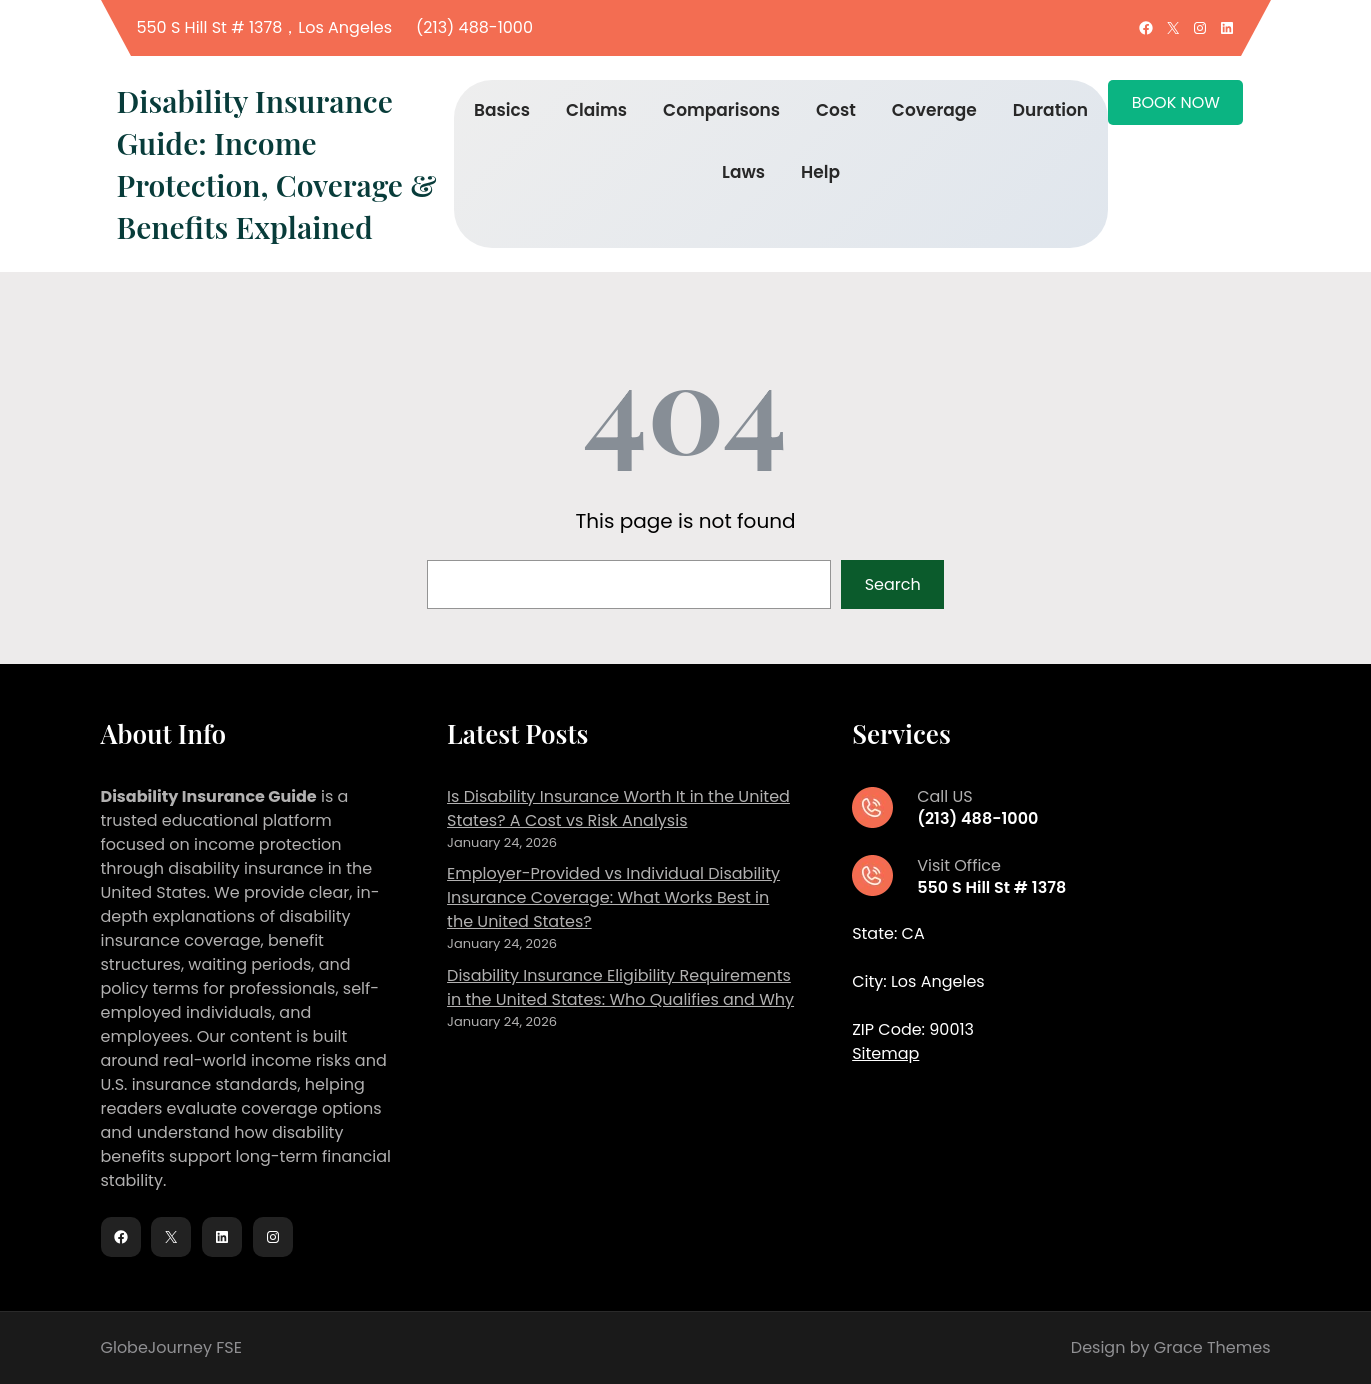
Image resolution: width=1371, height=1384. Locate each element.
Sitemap (885, 1053)
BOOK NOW (1176, 102)
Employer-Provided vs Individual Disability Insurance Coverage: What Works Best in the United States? (613, 897)
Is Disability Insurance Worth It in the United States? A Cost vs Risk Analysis (618, 808)
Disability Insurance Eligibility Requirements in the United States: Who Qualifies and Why (620, 987)
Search (893, 584)
